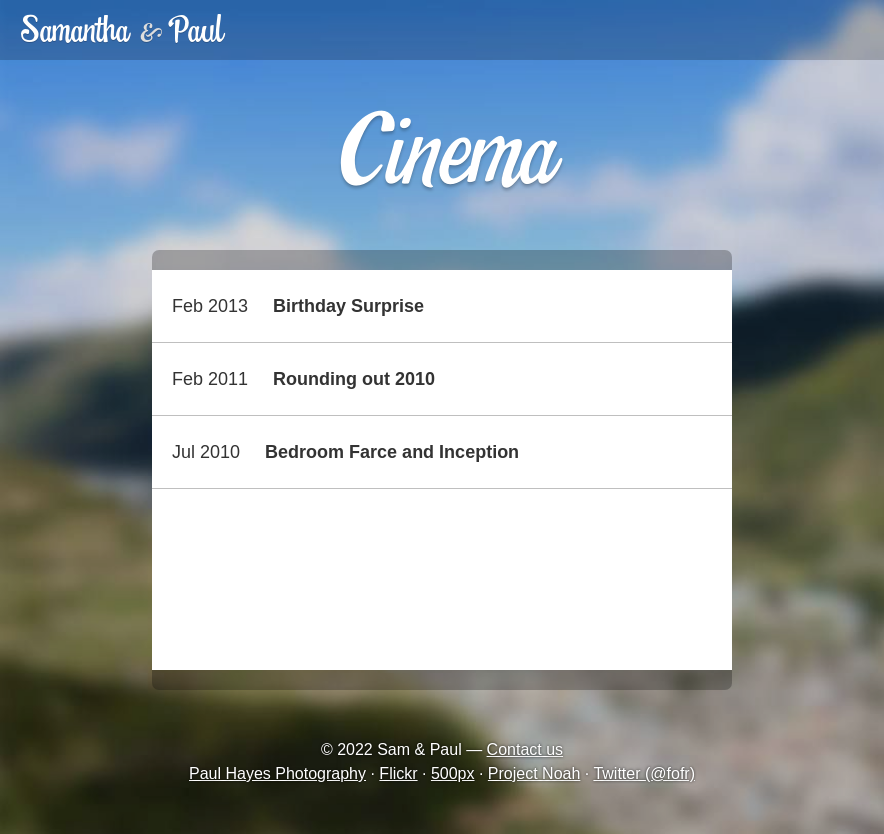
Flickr (398, 773)
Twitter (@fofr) (644, 773)
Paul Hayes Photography (277, 773)
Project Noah (534, 773)
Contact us (525, 749)
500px (453, 773)
